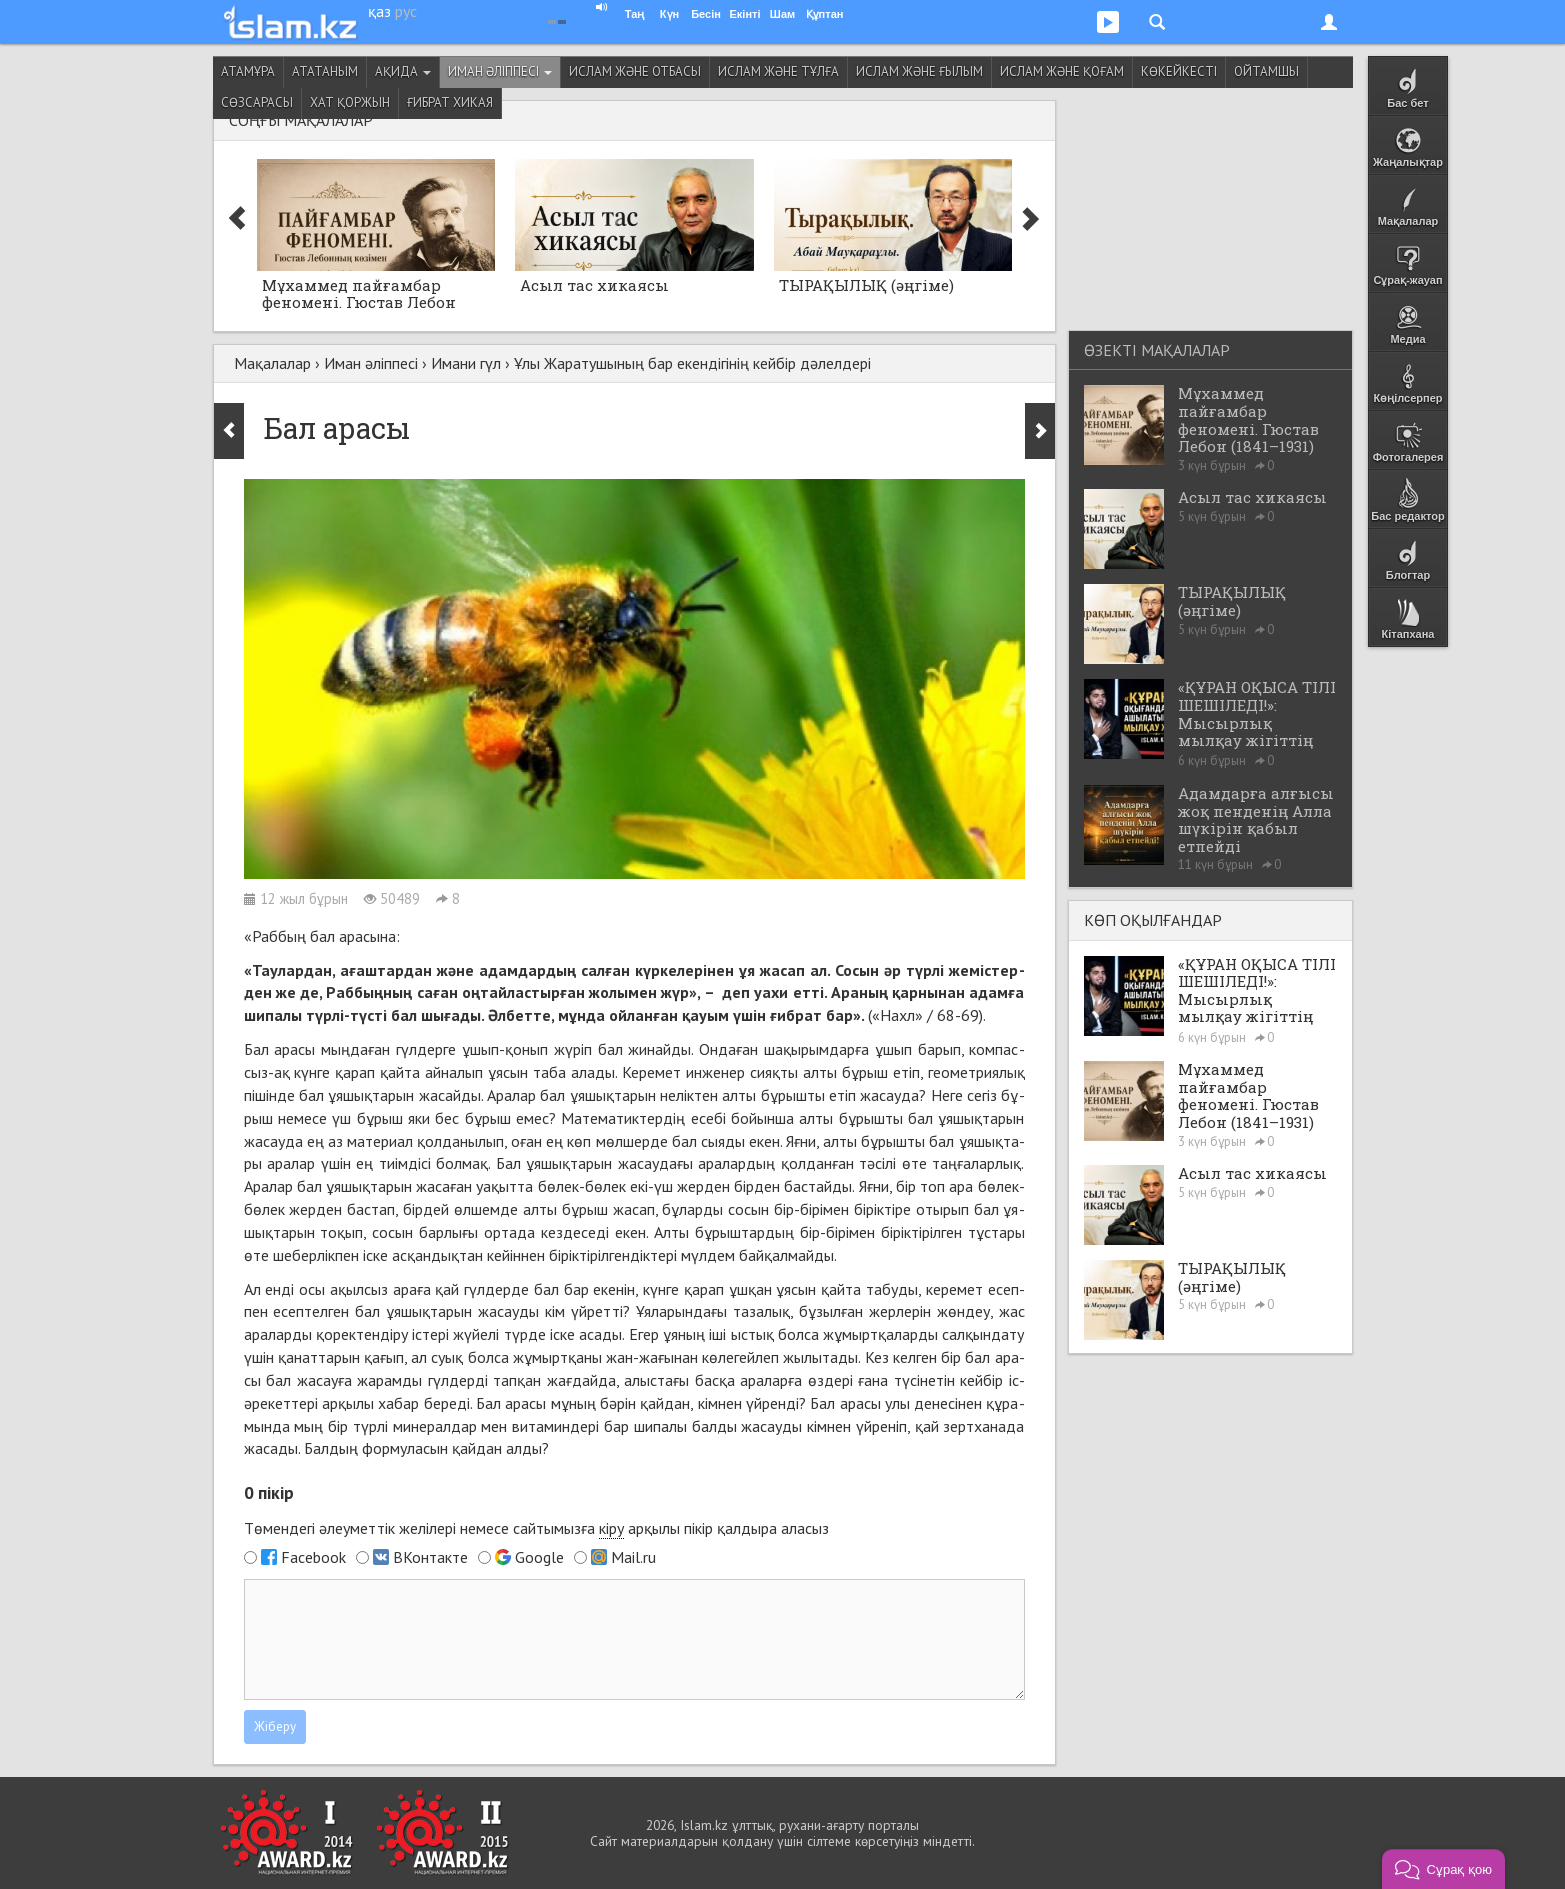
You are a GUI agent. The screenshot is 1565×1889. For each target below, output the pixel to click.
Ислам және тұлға (778, 71)
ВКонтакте (430, 1557)
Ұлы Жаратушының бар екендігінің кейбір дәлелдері (692, 363)
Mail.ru (633, 1557)
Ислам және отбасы (635, 71)
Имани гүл (466, 363)
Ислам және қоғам (1062, 71)
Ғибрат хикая (450, 102)
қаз (379, 11)
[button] (1443, 1869)
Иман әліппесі (500, 71)
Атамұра (248, 71)
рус (406, 11)
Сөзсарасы (257, 102)
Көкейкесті (1179, 71)
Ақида (403, 71)
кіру (611, 1528)
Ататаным (325, 71)
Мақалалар (272, 363)
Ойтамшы (1266, 71)
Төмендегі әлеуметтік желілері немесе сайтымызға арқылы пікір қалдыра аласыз (536, 1528)
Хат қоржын (350, 102)
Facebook (313, 1557)
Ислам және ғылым (919, 71)
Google (539, 1557)
